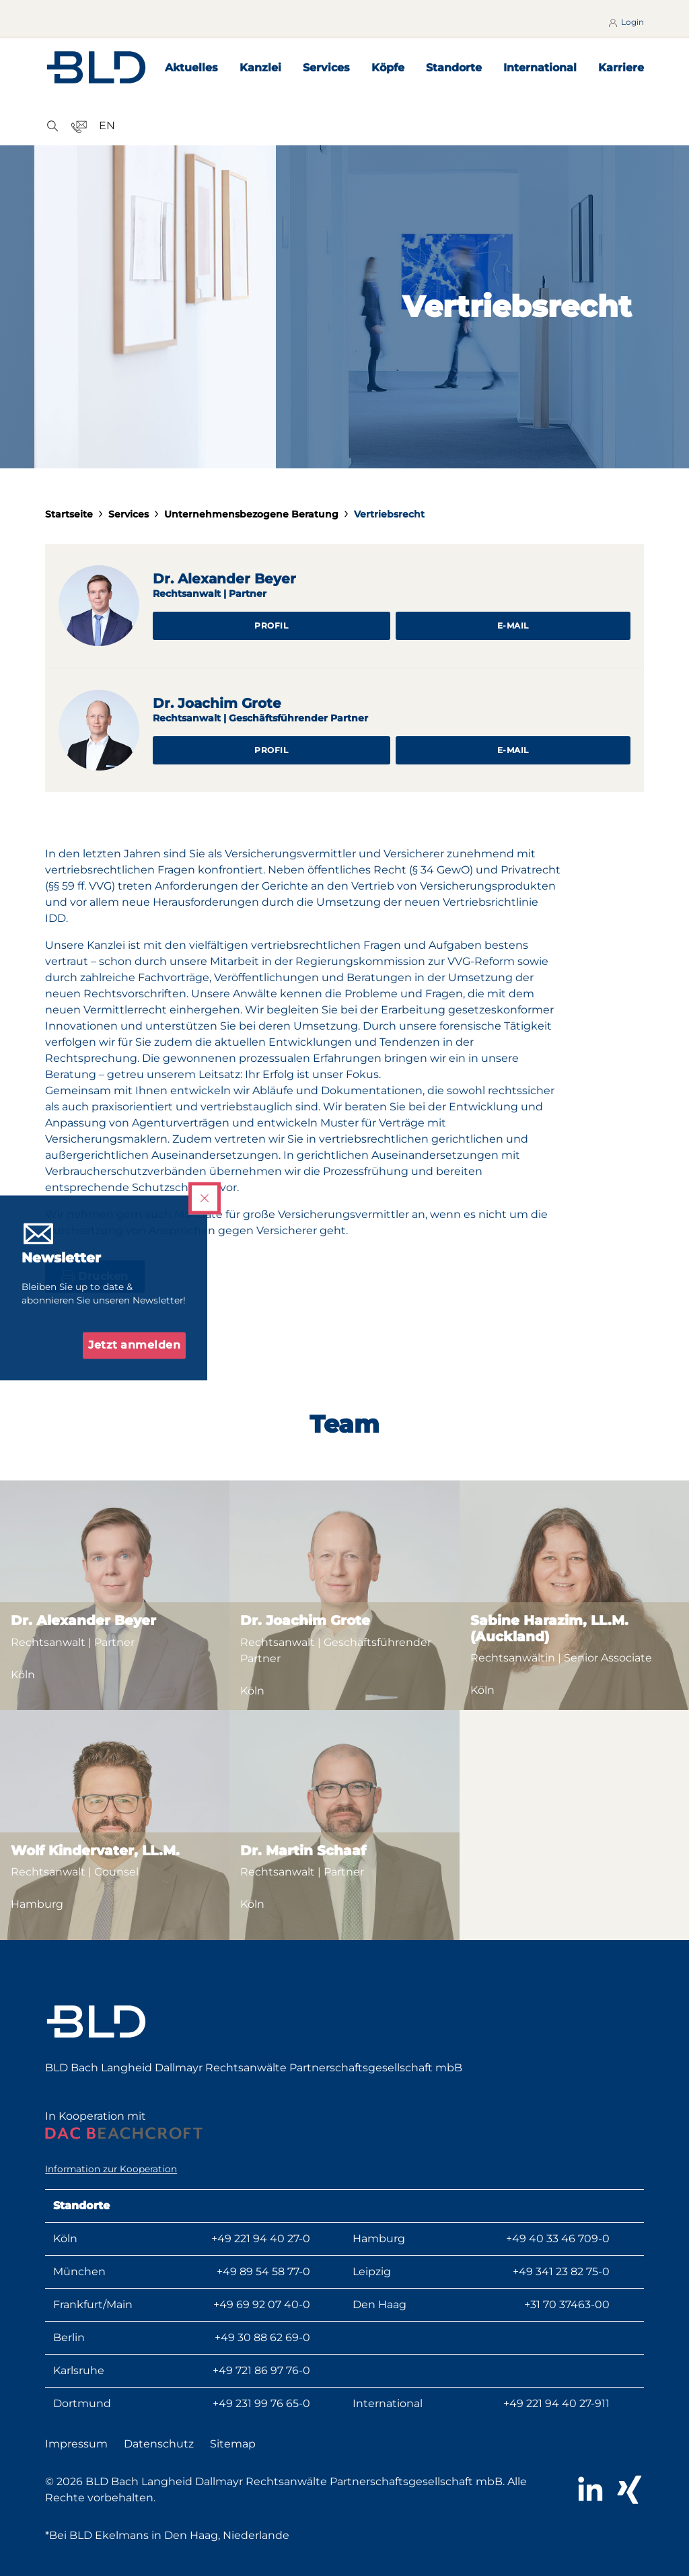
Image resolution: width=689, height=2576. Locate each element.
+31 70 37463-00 (567, 2304)
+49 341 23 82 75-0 (561, 2271)
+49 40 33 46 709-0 (558, 2238)
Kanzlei (260, 67)
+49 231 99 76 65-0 (261, 2403)
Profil (271, 625)
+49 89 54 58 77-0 (263, 2271)
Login (625, 22)
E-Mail (513, 625)
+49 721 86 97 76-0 (261, 2370)
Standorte (454, 67)
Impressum (76, 2443)
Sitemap (233, 2443)
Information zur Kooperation (111, 2168)
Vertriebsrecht (389, 514)
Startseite (69, 514)
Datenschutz (159, 2443)
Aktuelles (191, 67)
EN (107, 125)
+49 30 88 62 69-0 (262, 2337)
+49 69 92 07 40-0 (261, 2304)
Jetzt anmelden (134, 1345)
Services (326, 67)
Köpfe (387, 67)
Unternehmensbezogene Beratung (251, 514)
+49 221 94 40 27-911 (556, 2403)
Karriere (621, 67)
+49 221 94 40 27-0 (260, 2238)
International (540, 67)
